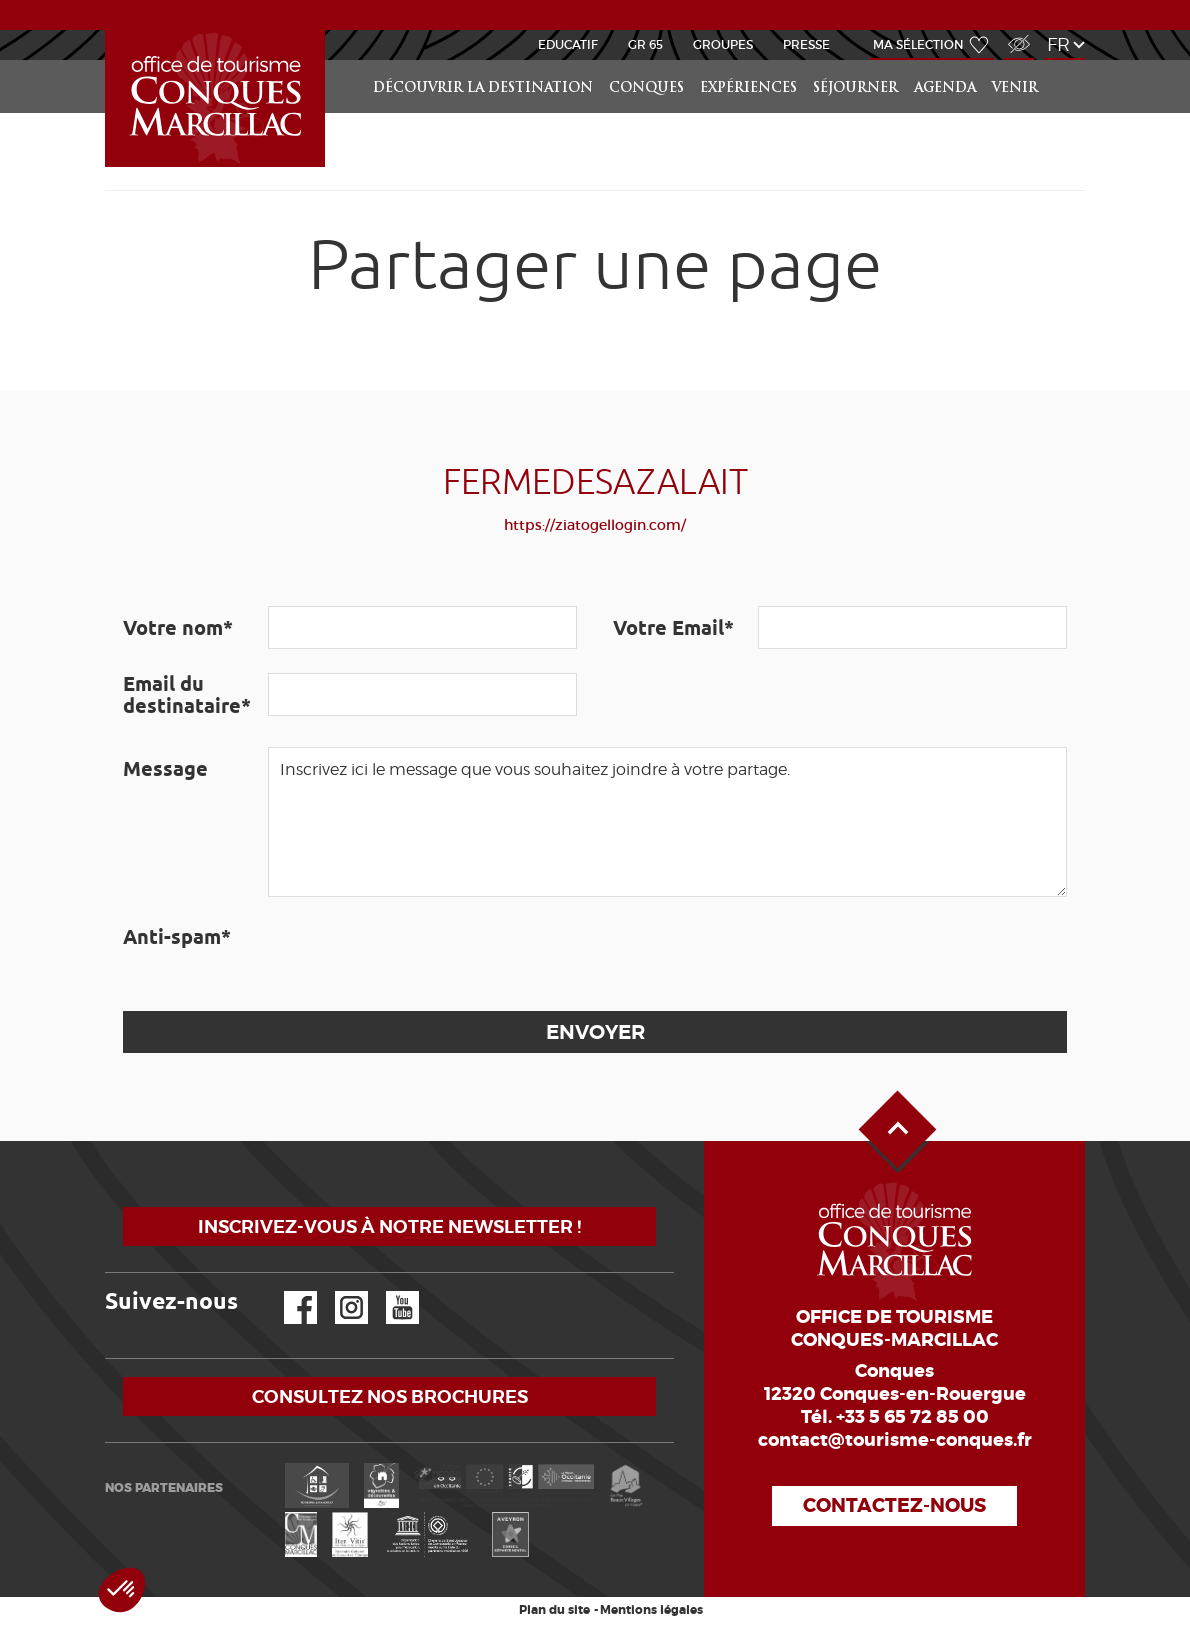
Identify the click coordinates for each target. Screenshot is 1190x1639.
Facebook (288, 1291)
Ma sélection (918, 44)
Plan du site (554, 1610)
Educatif (568, 44)
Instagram (337, 1291)
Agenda (945, 88)
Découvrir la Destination (483, 88)
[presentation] (420, 954)
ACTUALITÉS (595, 14)
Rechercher (1067, 60)
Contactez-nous (894, 1505)
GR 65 (645, 44)
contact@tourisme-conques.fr (895, 1440)
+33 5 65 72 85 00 (912, 1417)
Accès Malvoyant (1014, 33)
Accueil (108, 30)
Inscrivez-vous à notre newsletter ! (389, 1226)
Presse (806, 44)
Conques (646, 88)
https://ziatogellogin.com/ (595, 525)
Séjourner (855, 88)
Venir (1015, 88)
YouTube (389, 1291)
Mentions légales (651, 1610)
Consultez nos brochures (390, 1396)
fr (1058, 44)
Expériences (748, 88)
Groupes (723, 44)
